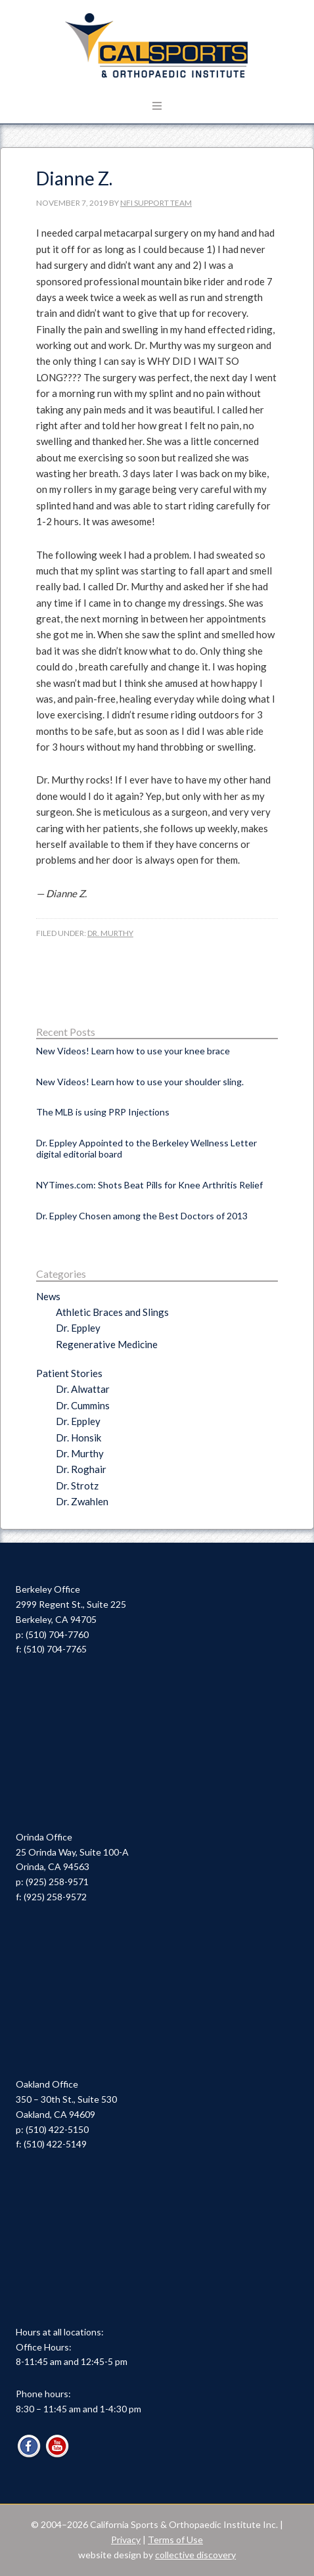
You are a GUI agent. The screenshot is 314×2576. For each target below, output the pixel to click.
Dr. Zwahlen (82, 1501)
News (48, 1296)
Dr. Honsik (78, 1437)
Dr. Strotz (77, 1485)
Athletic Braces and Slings (112, 1312)
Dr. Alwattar (83, 1389)
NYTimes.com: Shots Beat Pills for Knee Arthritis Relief (149, 1184)
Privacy (126, 2539)
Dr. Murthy (110, 933)
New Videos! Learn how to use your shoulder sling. (140, 1081)
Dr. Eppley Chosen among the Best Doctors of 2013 (142, 1215)
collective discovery (195, 2554)
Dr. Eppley (78, 1328)
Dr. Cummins (83, 1405)
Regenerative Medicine (107, 1344)
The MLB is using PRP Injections (102, 1111)
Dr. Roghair (81, 1469)
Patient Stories (69, 1373)
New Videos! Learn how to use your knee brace (133, 1050)
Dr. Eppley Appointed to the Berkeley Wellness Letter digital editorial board (146, 1148)
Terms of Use (175, 2539)
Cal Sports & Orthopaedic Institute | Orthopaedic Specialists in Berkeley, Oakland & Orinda (157, 46)
